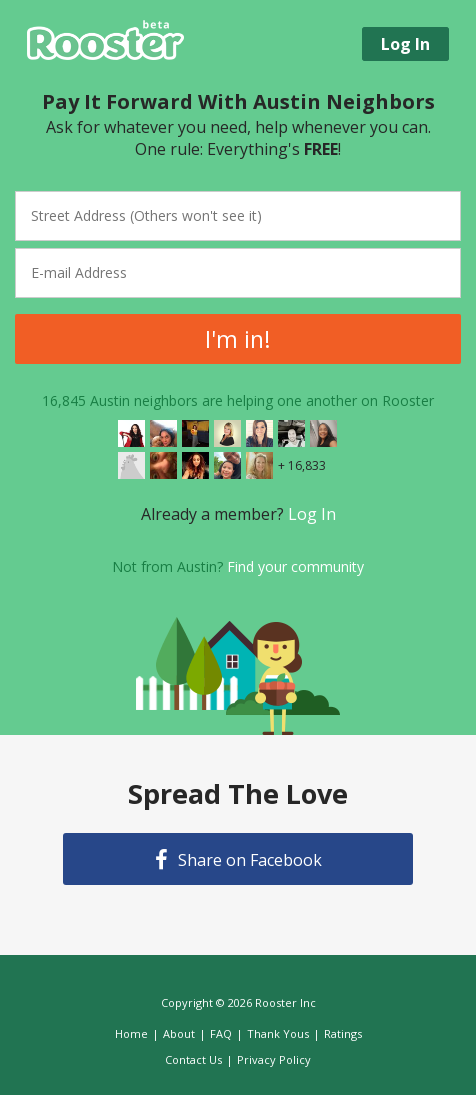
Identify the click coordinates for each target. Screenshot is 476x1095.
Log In (312, 514)
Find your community (295, 566)
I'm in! (238, 339)
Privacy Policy (274, 1059)
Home (131, 1033)
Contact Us (193, 1059)
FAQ (221, 1033)
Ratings (343, 1033)
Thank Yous (278, 1033)
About (179, 1033)
